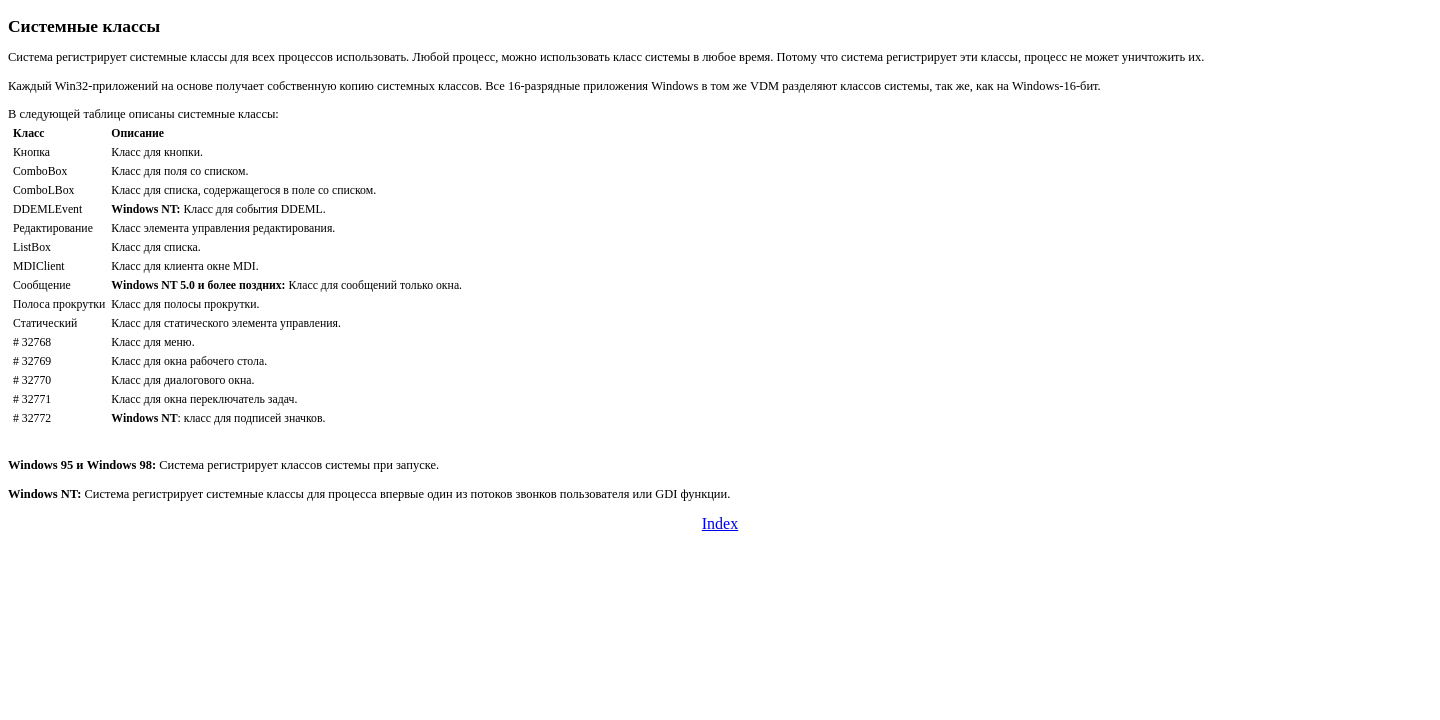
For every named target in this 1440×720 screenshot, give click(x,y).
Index (720, 523)
